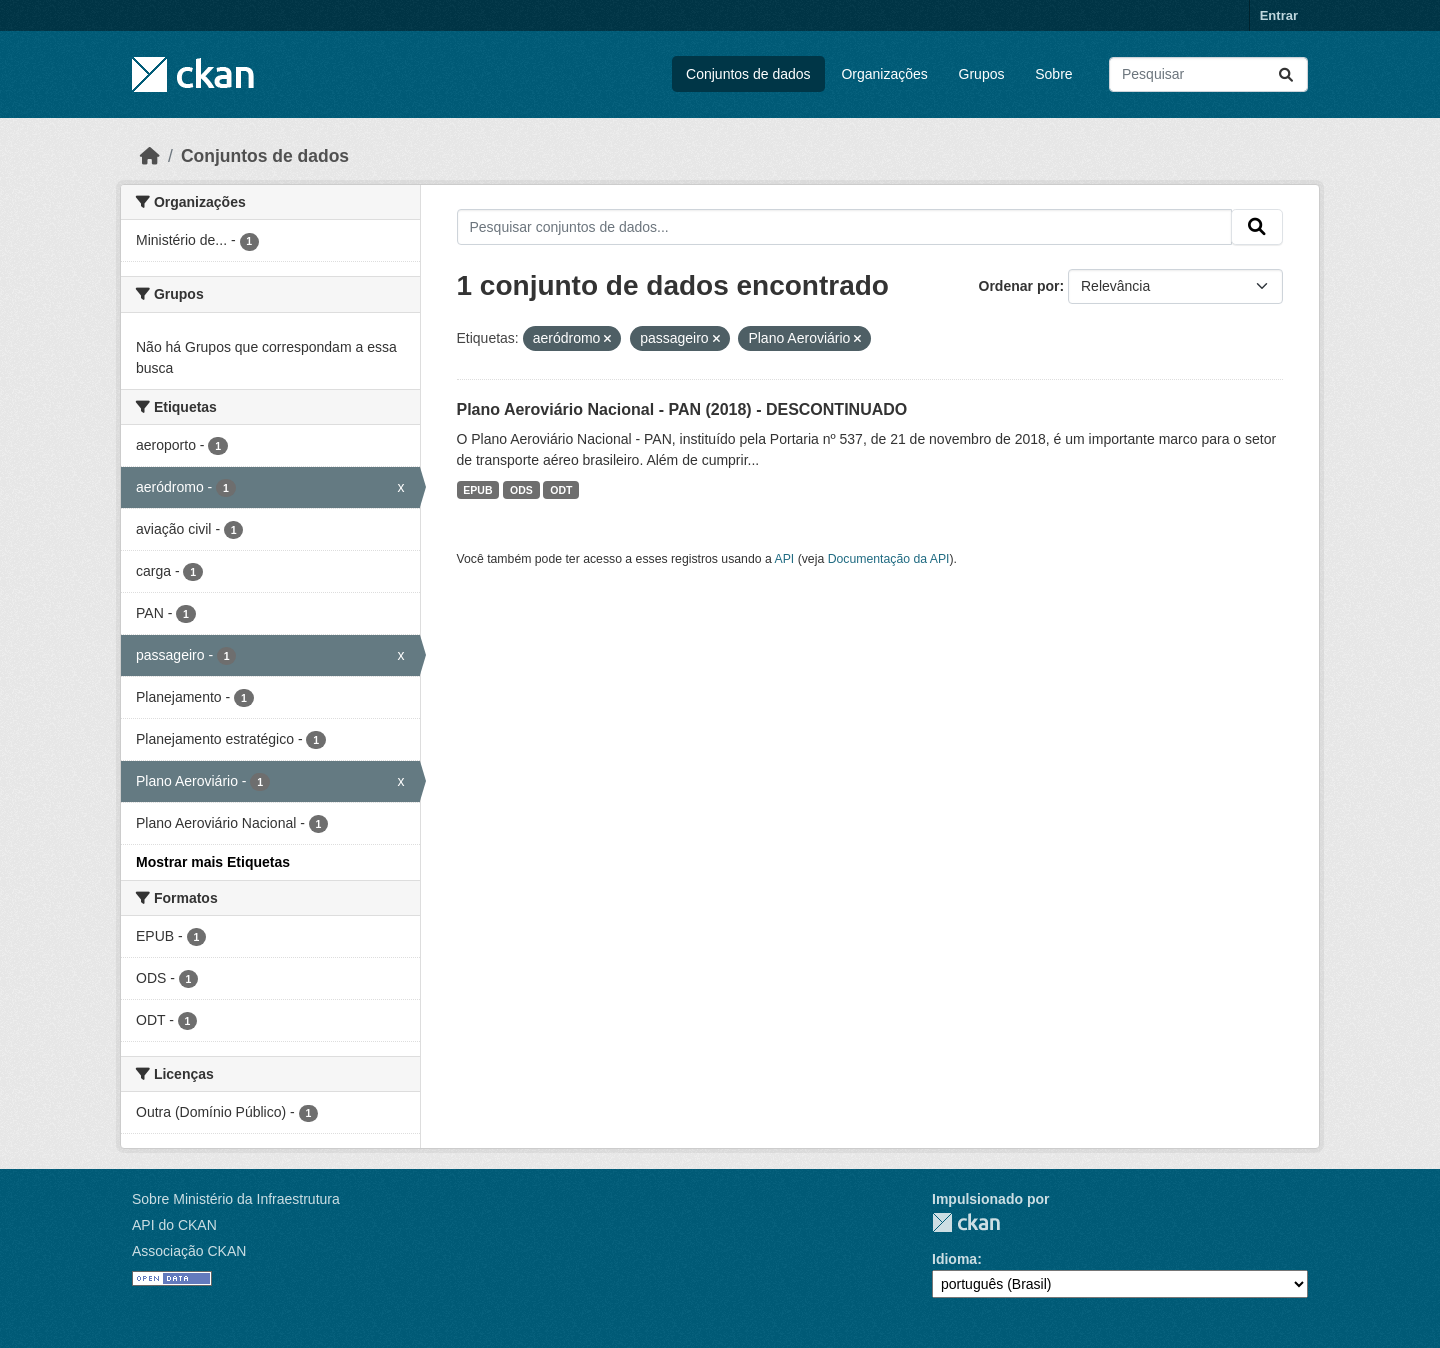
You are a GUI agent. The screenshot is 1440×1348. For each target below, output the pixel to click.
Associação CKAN (189, 1251)
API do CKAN (174, 1225)
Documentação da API (889, 559)
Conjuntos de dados (748, 74)
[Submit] (1286, 74)
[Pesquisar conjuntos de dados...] (1208, 74)
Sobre (1053, 74)
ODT (561, 490)
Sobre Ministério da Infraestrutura (236, 1199)
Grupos (982, 74)
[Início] (150, 156)
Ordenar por (1019, 286)
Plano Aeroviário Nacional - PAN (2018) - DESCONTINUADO (682, 409)
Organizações (884, 74)
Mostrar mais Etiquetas (213, 862)
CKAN (966, 1222)
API (785, 559)
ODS (521, 490)
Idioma (954, 1259)
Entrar (1279, 15)
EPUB (477, 490)
